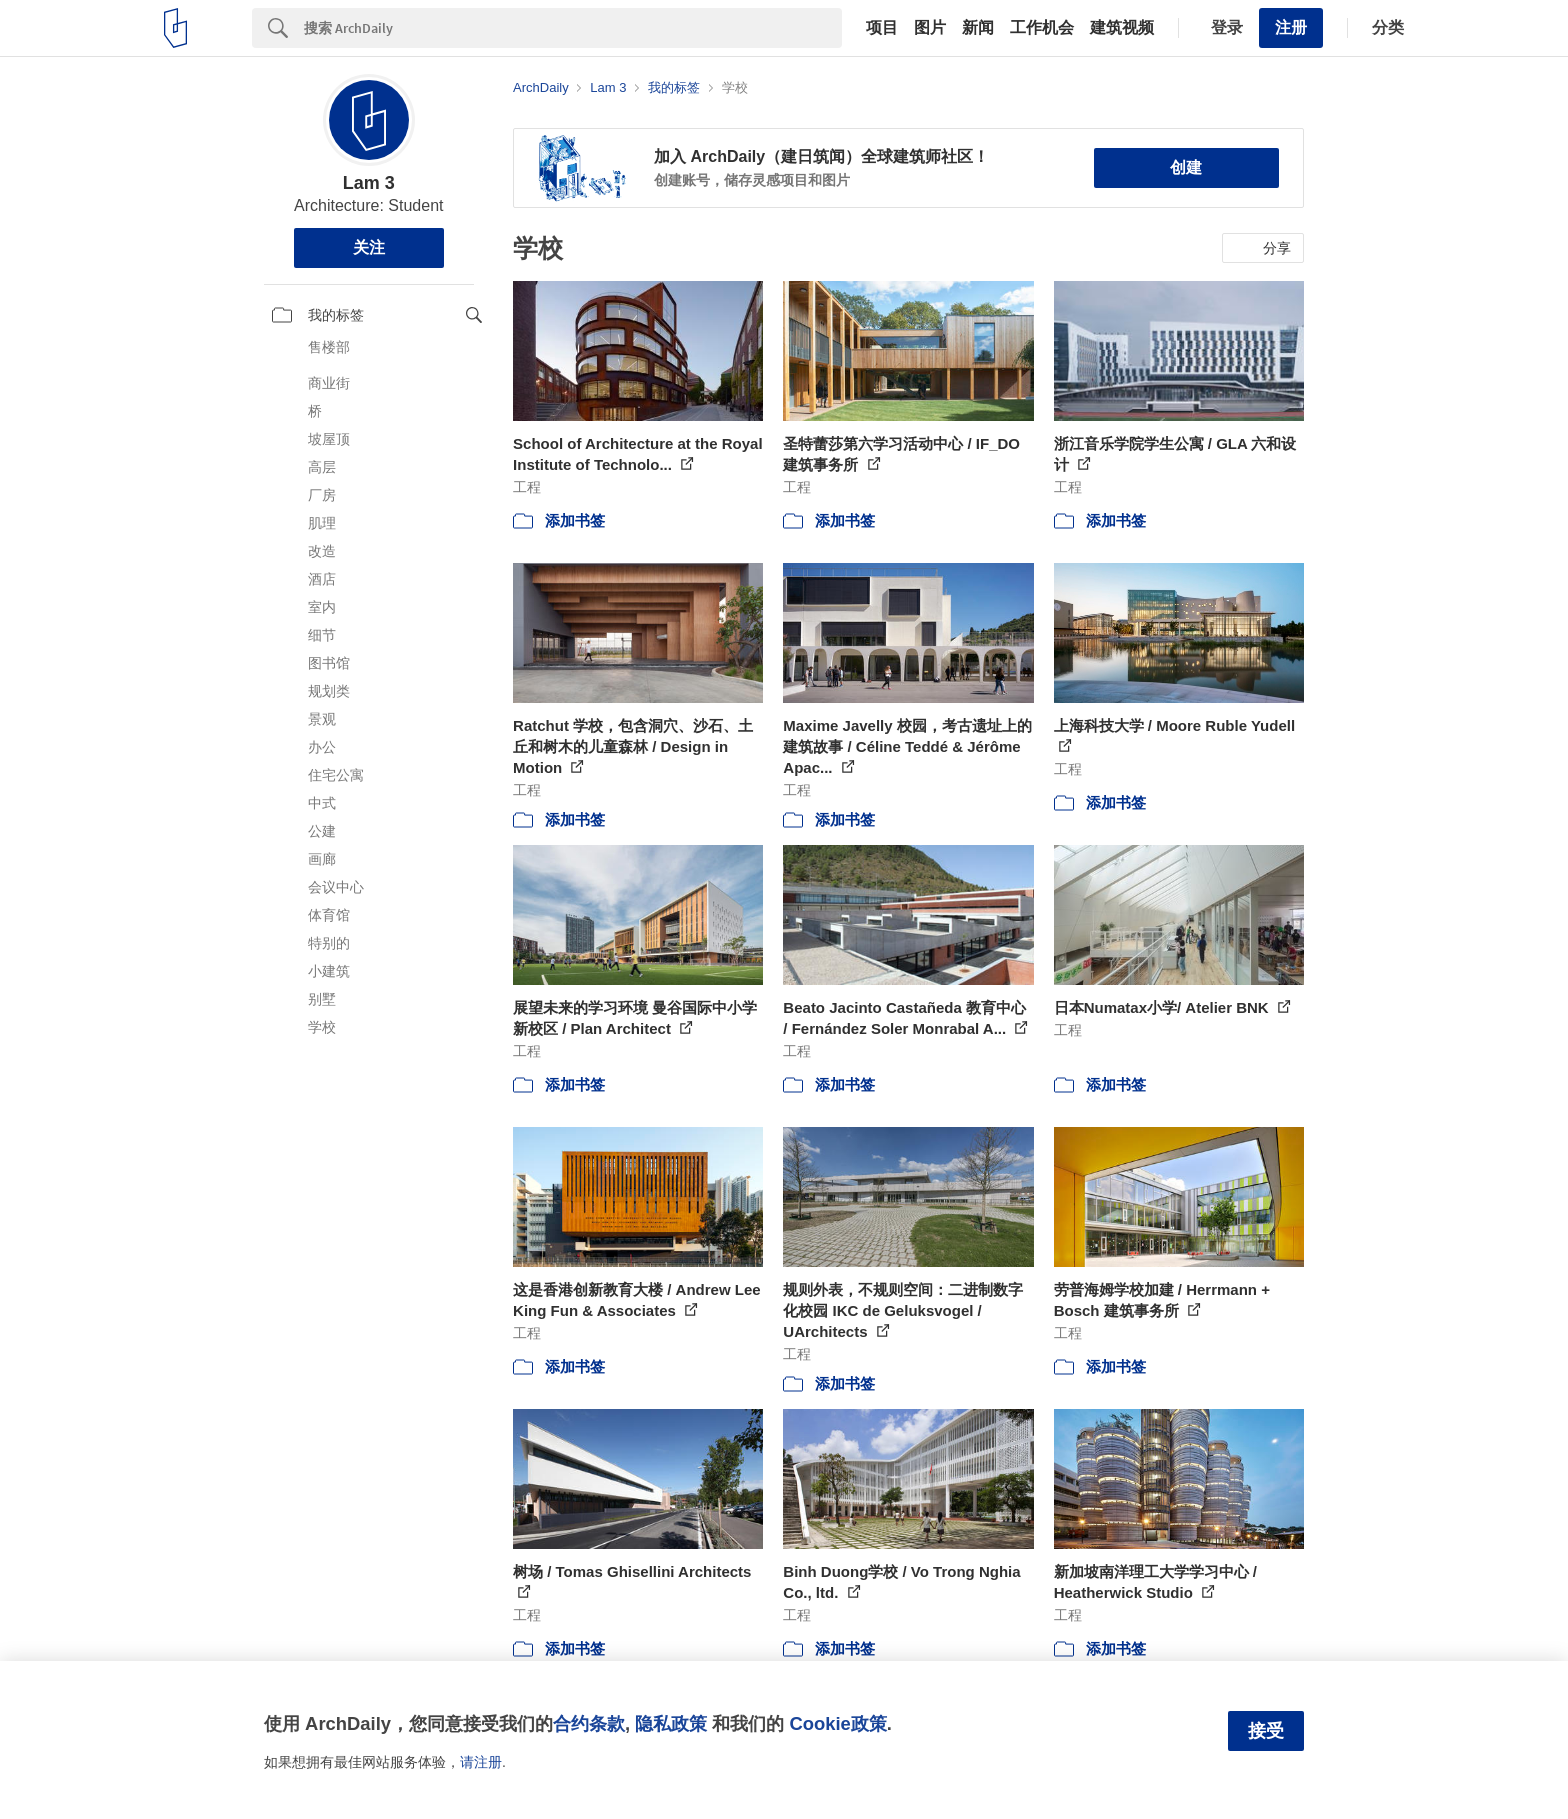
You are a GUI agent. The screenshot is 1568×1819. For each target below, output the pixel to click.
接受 (1266, 1731)
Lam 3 (369, 183)
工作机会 (1042, 28)
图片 (930, 28)
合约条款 (589, 1723)
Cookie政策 (837, 1723)
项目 (882, 28)
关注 (369, 247)
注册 (1291, 27)
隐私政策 (671, 1723)
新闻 (978, 28)
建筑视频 (1122, 28)
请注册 (481, 1762)
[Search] (573, 28)
